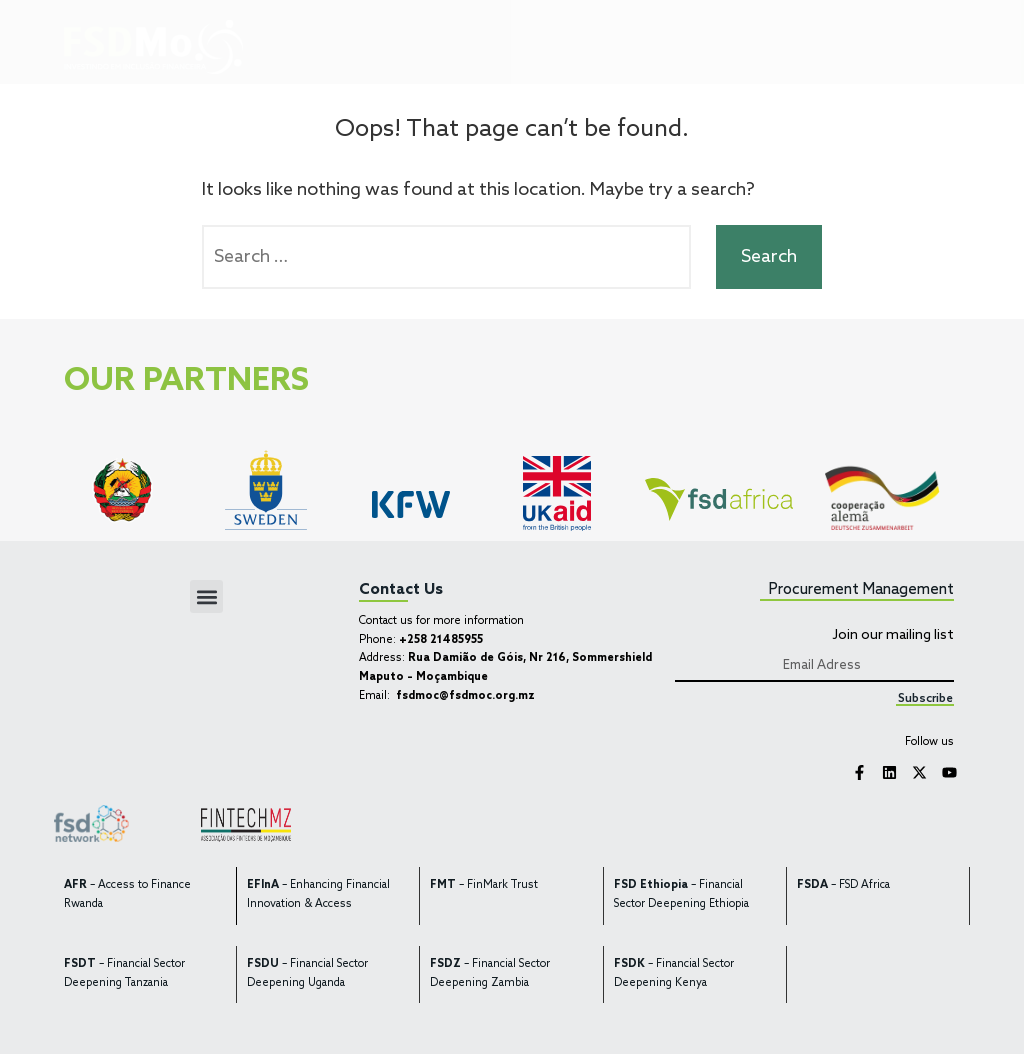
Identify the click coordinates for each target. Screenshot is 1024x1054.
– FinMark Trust (484, 885)
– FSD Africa (843, 885)
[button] (686, 44)
